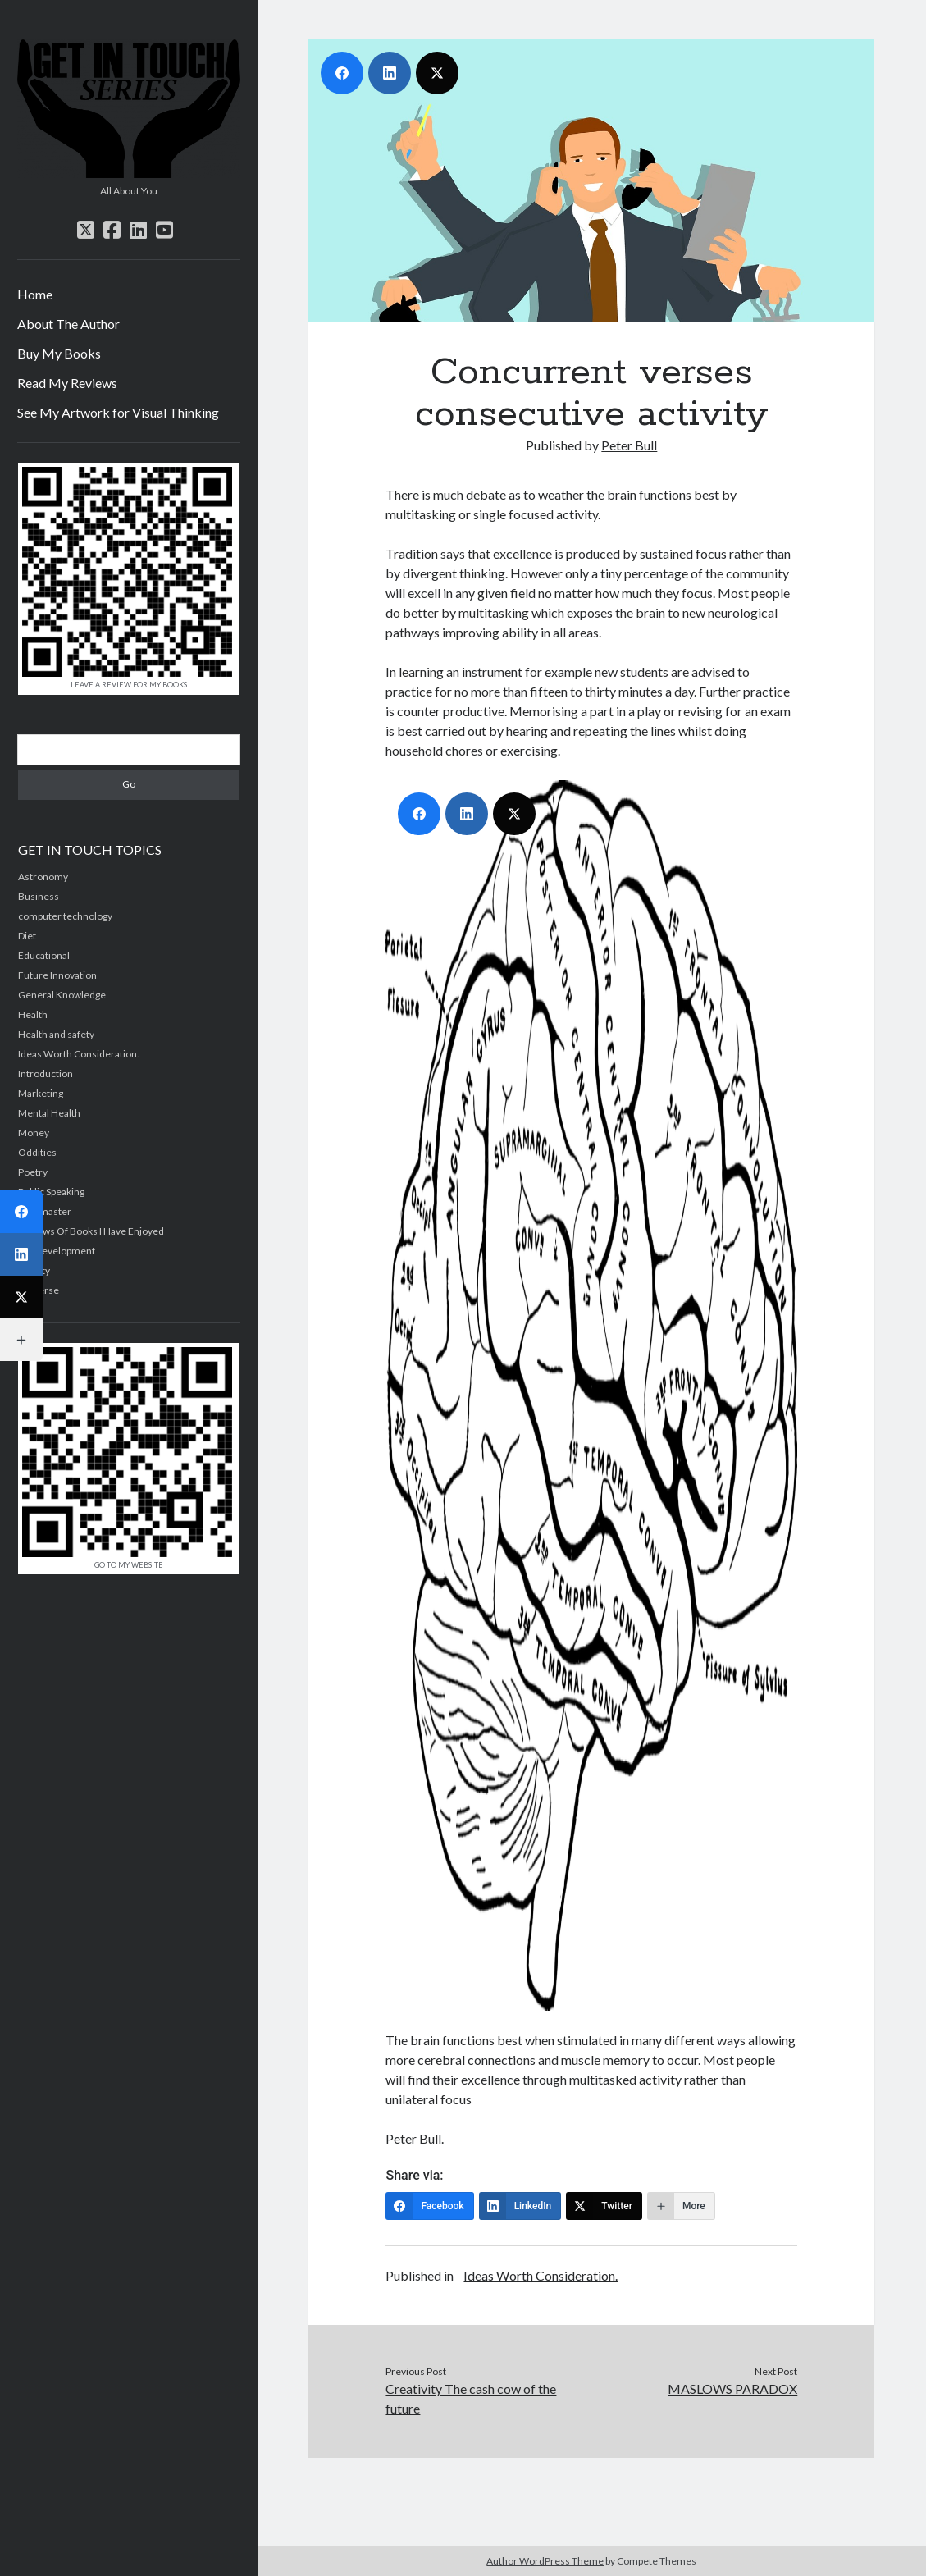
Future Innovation (57, 975)
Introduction (45, 1073)
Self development (56, 1251)
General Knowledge (62, 995)
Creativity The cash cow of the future (470, 2398)
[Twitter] (604, 2206)
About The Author (68, 323)
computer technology (65, 916)
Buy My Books (59, 353)
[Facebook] (429, 2206)
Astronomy (43, 876)
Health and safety (56, 1034)
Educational (44, 955)
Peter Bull (629, 445)
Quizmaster (44, 1211)
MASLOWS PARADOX (732, 2388)
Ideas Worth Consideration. (78, 1054)
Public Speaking (51, 1191)
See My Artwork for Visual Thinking (118, 412)
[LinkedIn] (520, 2206)
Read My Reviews (67, 383)
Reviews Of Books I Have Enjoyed (91, 1231)
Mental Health (49, 1113)
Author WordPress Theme (545, 2561)
